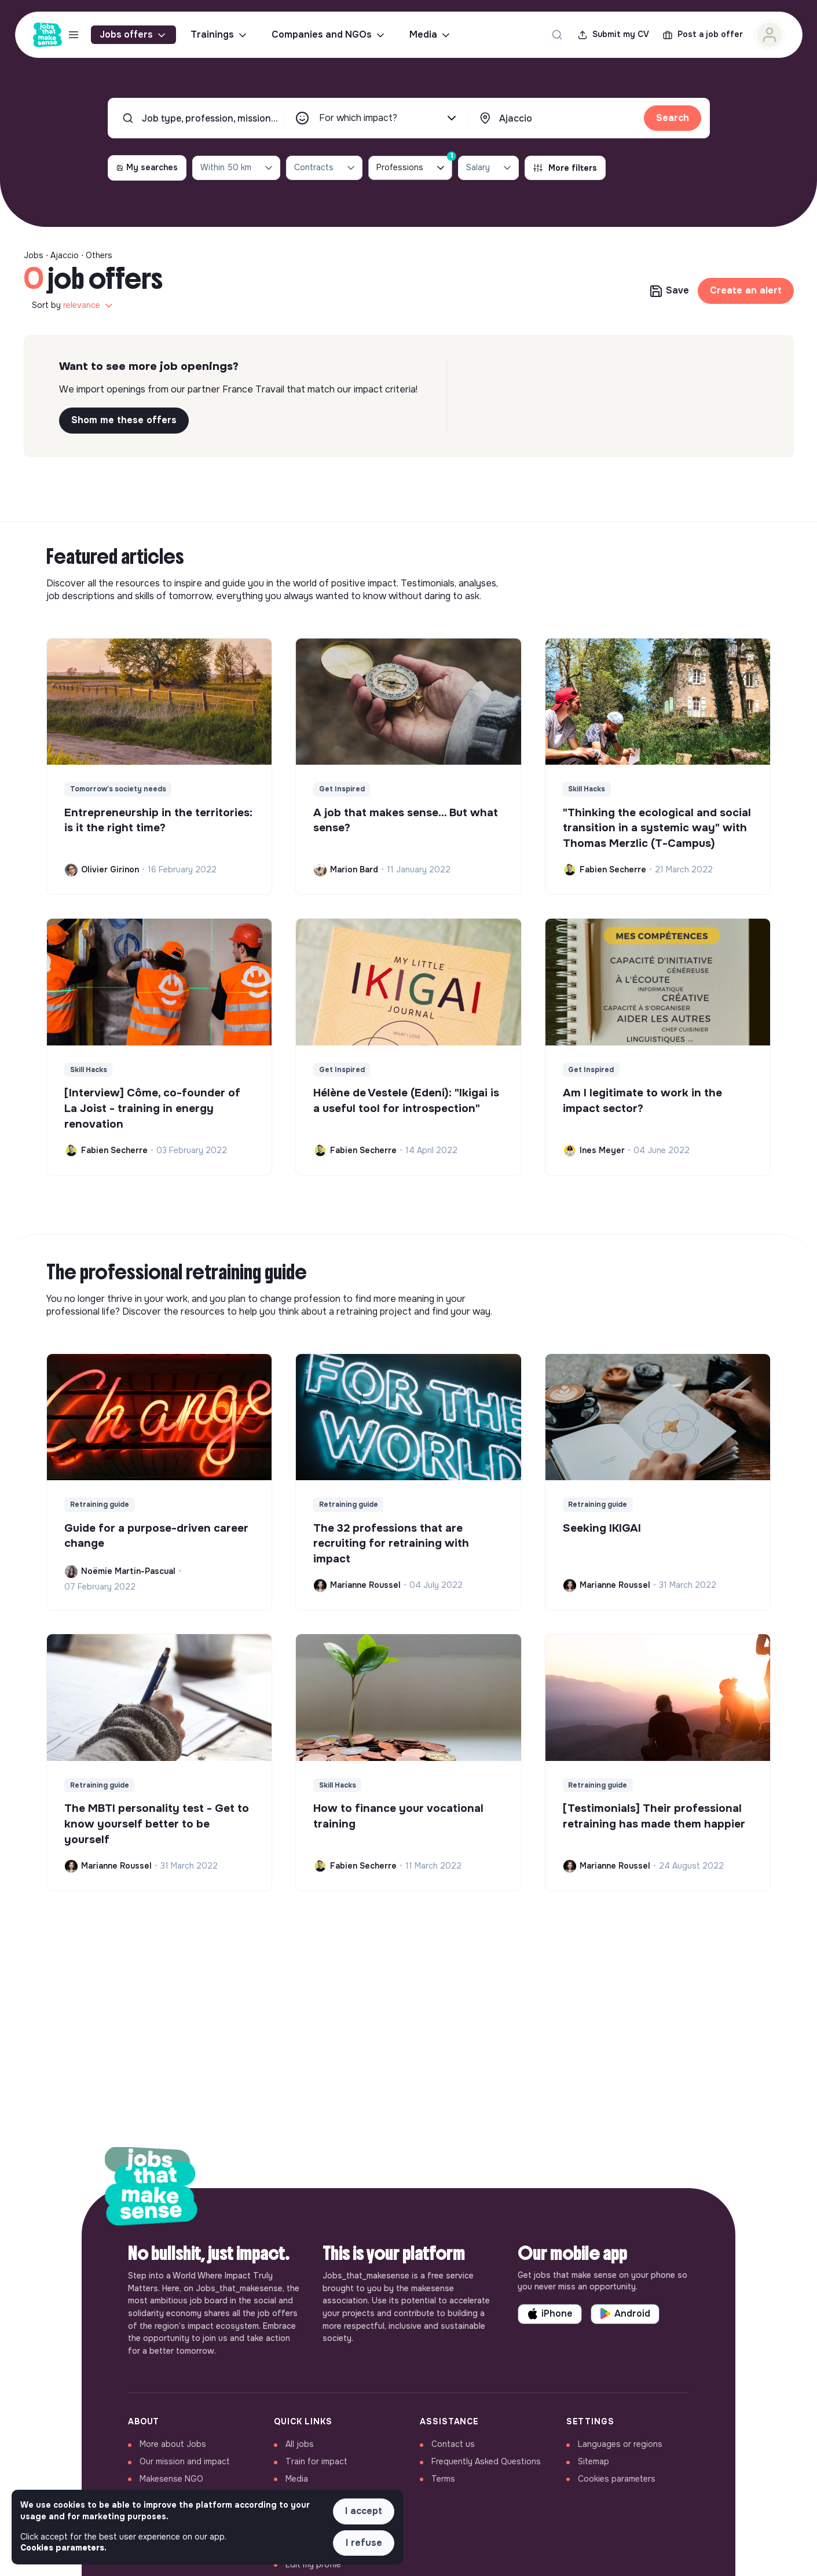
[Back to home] (151, 2188)
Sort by (73, 306)
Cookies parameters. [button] (63, 2547)
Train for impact (316, 2461)
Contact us (453, 2444)
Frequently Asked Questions (486, 2461)
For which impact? (389, 118)
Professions (414, 165)
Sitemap (593, 2461)
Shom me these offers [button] (124, 420)
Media (430, 34)
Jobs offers (133, 34)
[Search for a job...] (557, 34)
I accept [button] (363, 2511)
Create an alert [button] (746, 290)
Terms (443, 2479)
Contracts (325, 168)
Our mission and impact (185, 2461)
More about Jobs (173, 2444)
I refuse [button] (364, 2543)
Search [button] (672, 118)
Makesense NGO (171, 2479)
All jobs (299, 2444)
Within (237, 168)
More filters (565, 168)
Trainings (219, 34)
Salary (489, 168)
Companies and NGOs (329, 34)
